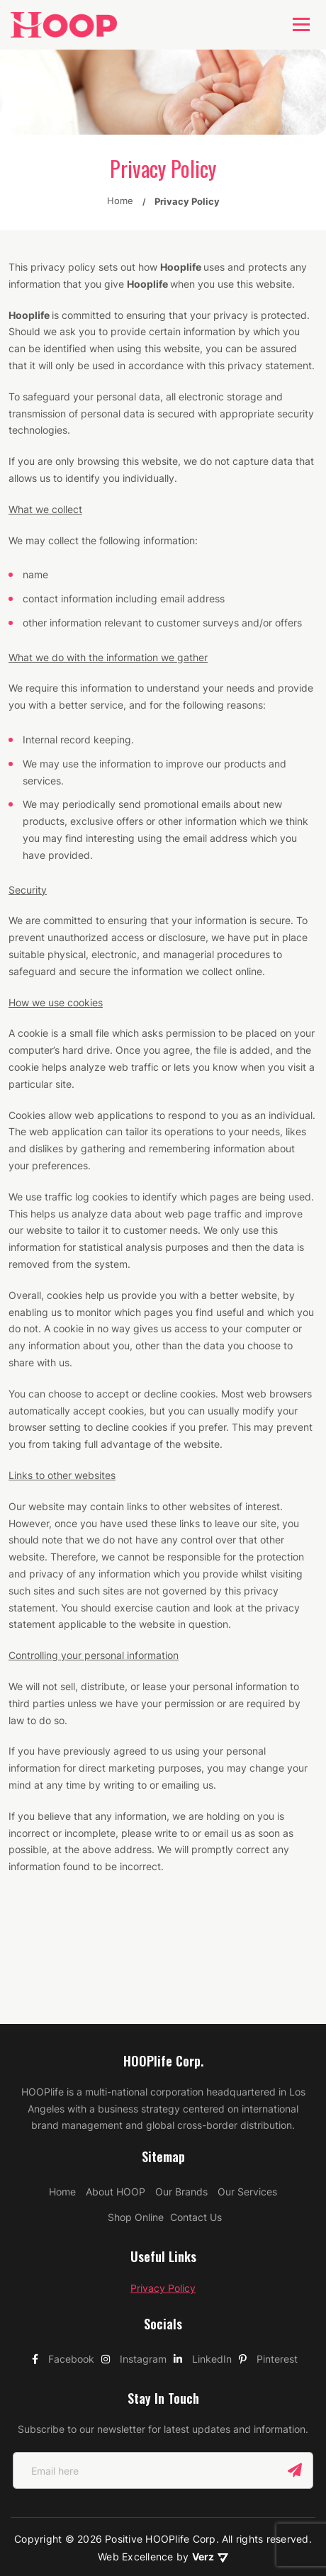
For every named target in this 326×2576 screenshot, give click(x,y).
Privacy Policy (163, 2181)
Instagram (134, 2252)
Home (62, 2085)
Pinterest (268, 2252)
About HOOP (115, 2085)
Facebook (63, 2252)
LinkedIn (203, 2252)
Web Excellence (137, 2450)
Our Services (247, 2085)
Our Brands (181, 2085)
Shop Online (136, 2110)
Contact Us (196, 2110)
